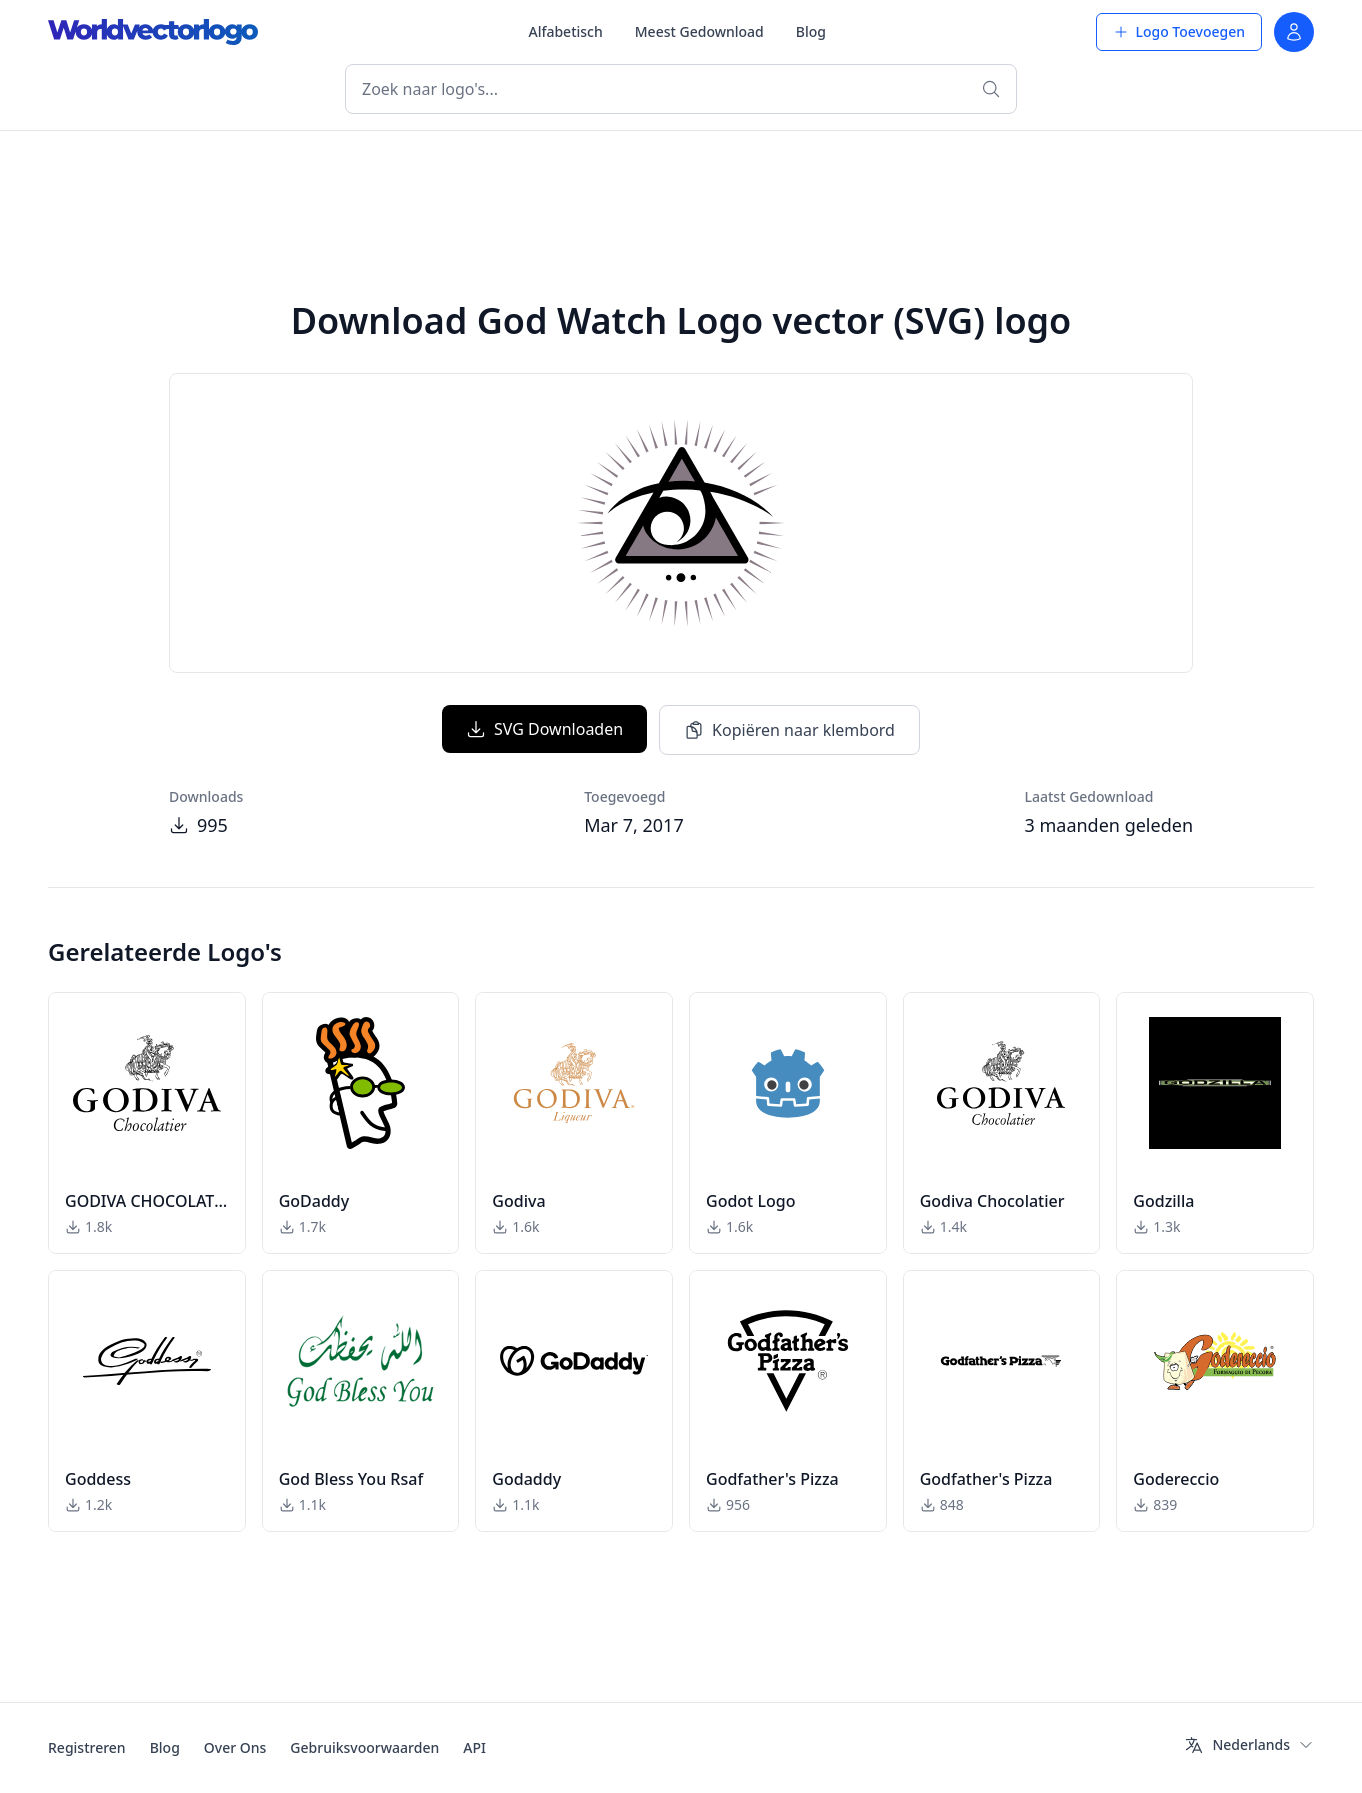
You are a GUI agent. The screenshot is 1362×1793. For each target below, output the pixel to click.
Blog (811, 31)
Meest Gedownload (699, 31)
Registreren (87, 1747)
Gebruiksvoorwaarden (364, 1747)
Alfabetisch (565, 31)
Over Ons (235, 1747)
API (474, 1747)
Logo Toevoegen (1179, 31)
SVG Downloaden (544, 729)
